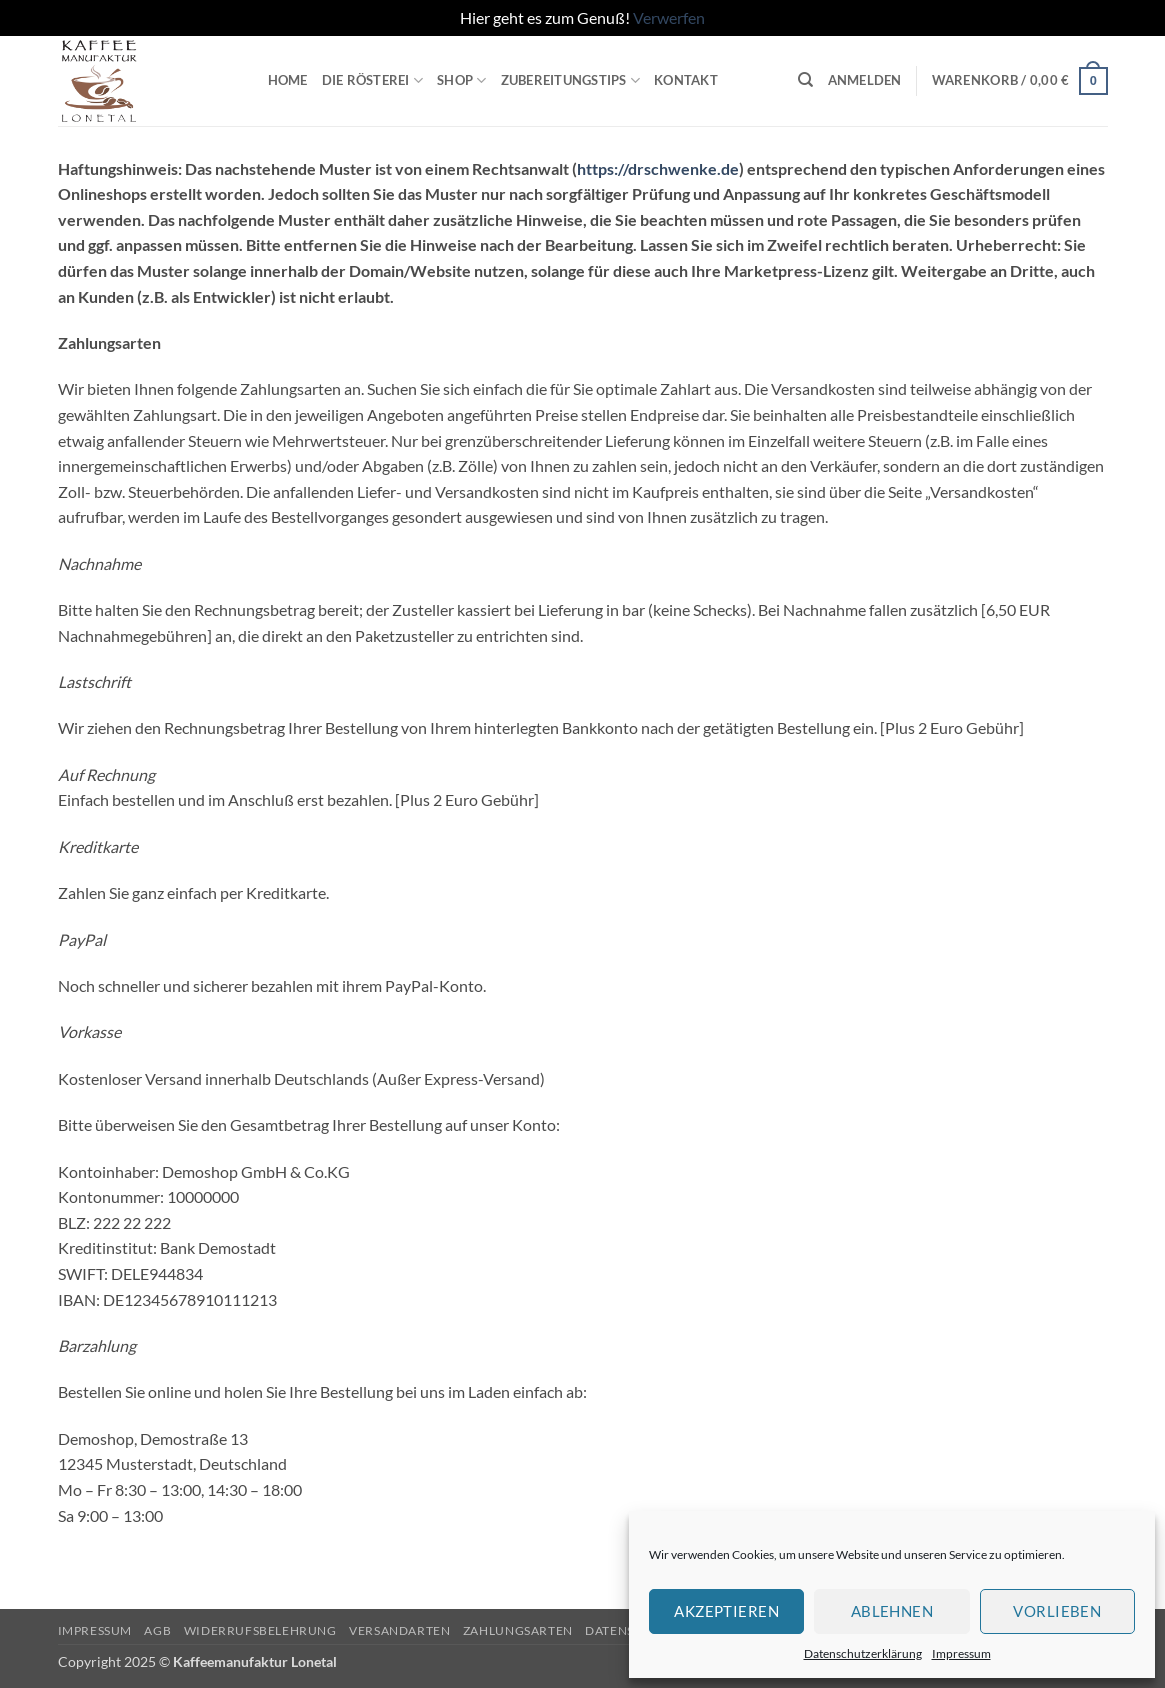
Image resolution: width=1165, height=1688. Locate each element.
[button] (865, 80)
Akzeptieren (726, 1611)
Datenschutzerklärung (863, 1653)
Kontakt (686, 80)
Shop (461, 80)
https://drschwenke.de (658, 168)
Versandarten (399, 1630)
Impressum (961, 1653)
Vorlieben (1057, 1611)
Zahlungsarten (518, 1630)
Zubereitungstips (571, 80)
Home (288, 80)
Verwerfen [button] (669, 17)
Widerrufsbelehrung (260, 1630)
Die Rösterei (373, 80)
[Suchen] (805, 80)
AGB (157, 1630)
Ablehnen (892, 1611)
